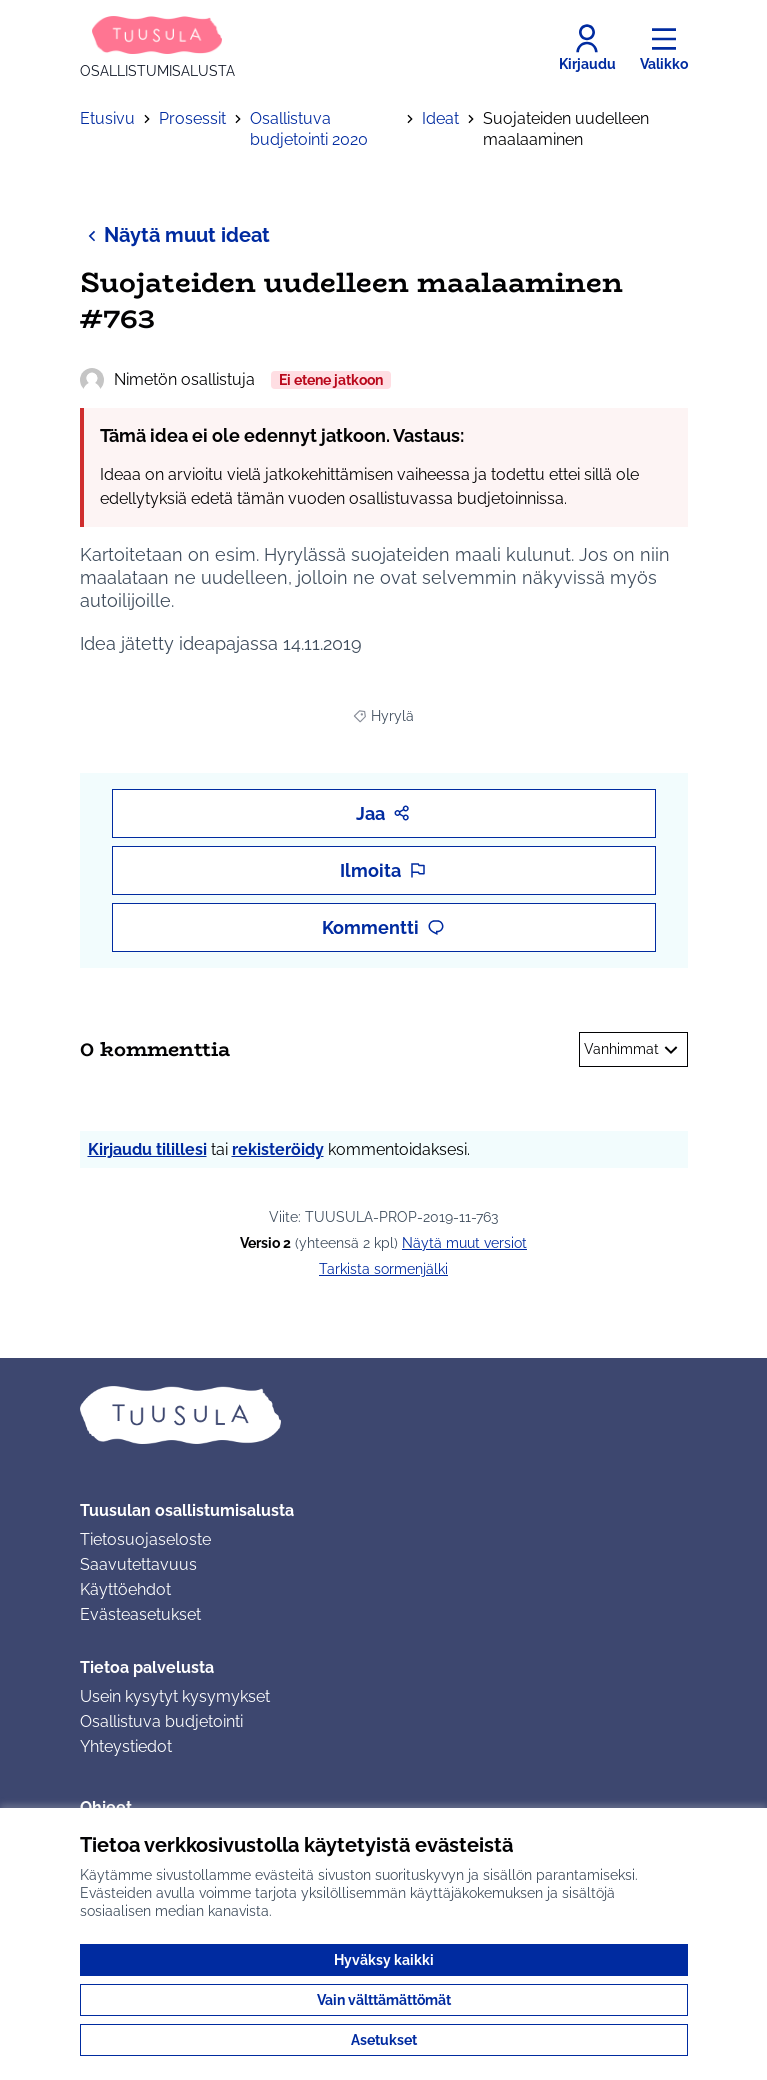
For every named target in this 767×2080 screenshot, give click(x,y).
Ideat (440, 118)
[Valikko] (664, 48)
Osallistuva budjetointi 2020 (309, 129)
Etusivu (107, 118)
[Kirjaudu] (587, 48)
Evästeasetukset (140, 1614)
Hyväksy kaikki (384, 1960)
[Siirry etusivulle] (157, 48)
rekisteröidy (278, 1149)
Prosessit (192, 118)
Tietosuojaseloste (145, 1539)
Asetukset (384, 2040)
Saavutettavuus (138, 1564)
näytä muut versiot (464, 1243)
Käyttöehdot (125, 1589)
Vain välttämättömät (384, 2000)
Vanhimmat (633, 1050)
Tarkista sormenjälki (383, 1269)
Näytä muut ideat (175, 234)
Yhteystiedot (126, 1746)
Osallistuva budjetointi (161, 1721)
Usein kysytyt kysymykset (175, 1696)
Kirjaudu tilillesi (147, 1149)
